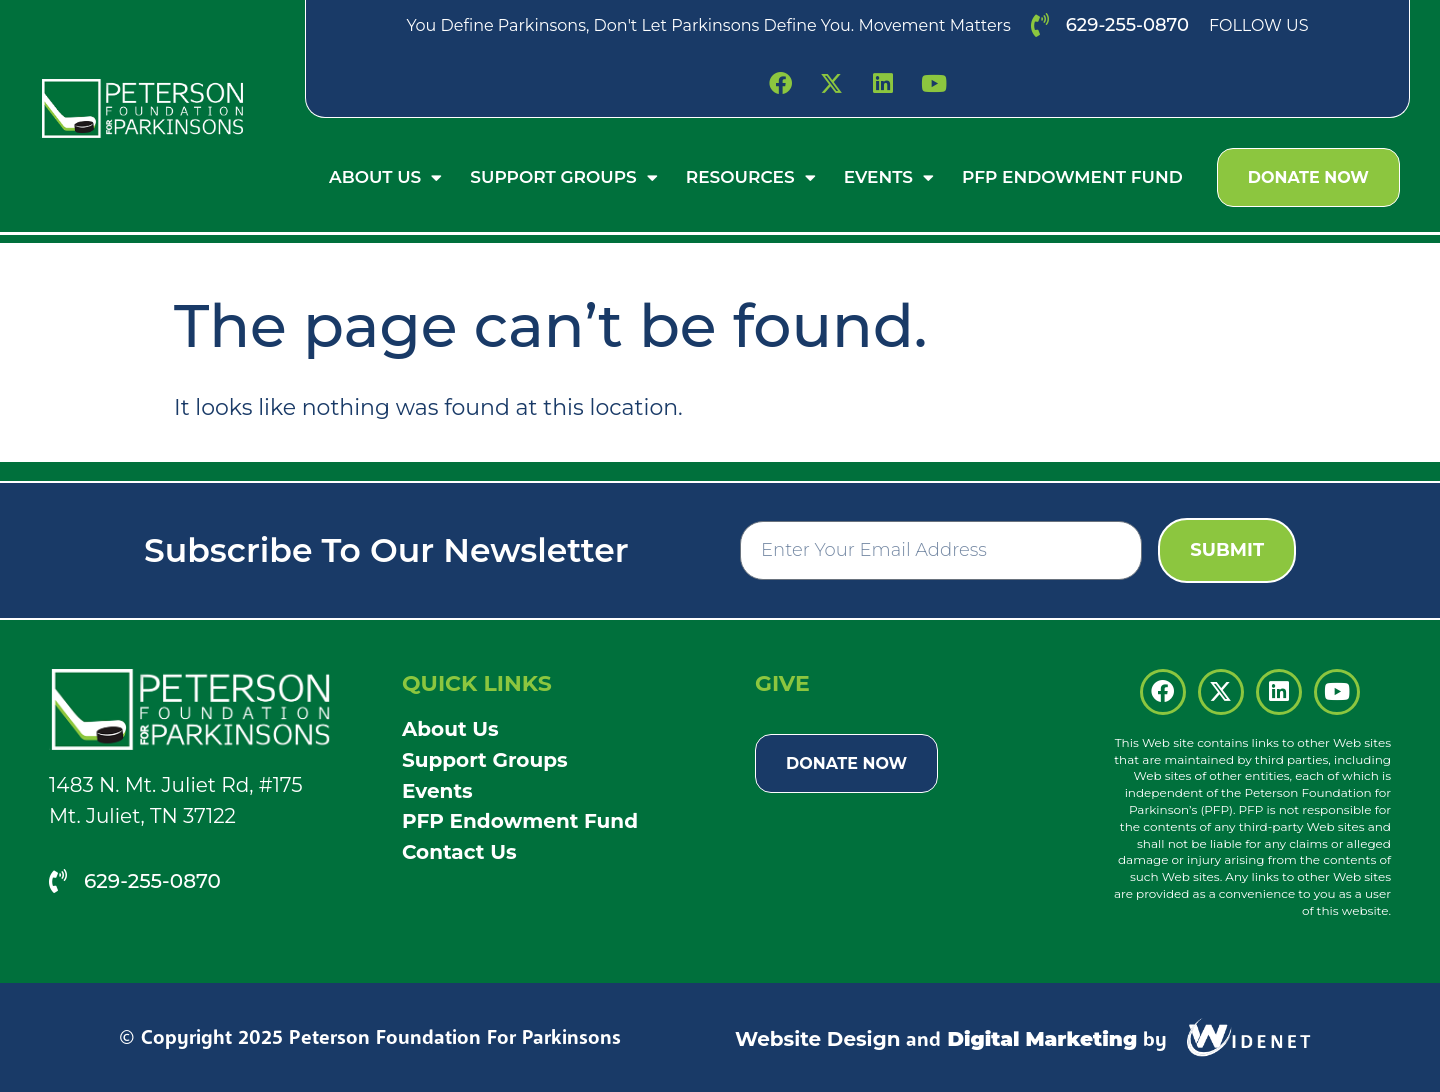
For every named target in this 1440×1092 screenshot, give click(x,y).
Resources (751, 177)
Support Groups (563, 177)
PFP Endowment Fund (1072, 177)
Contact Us (459, 852)
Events (889, 177)
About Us (385, 177)
